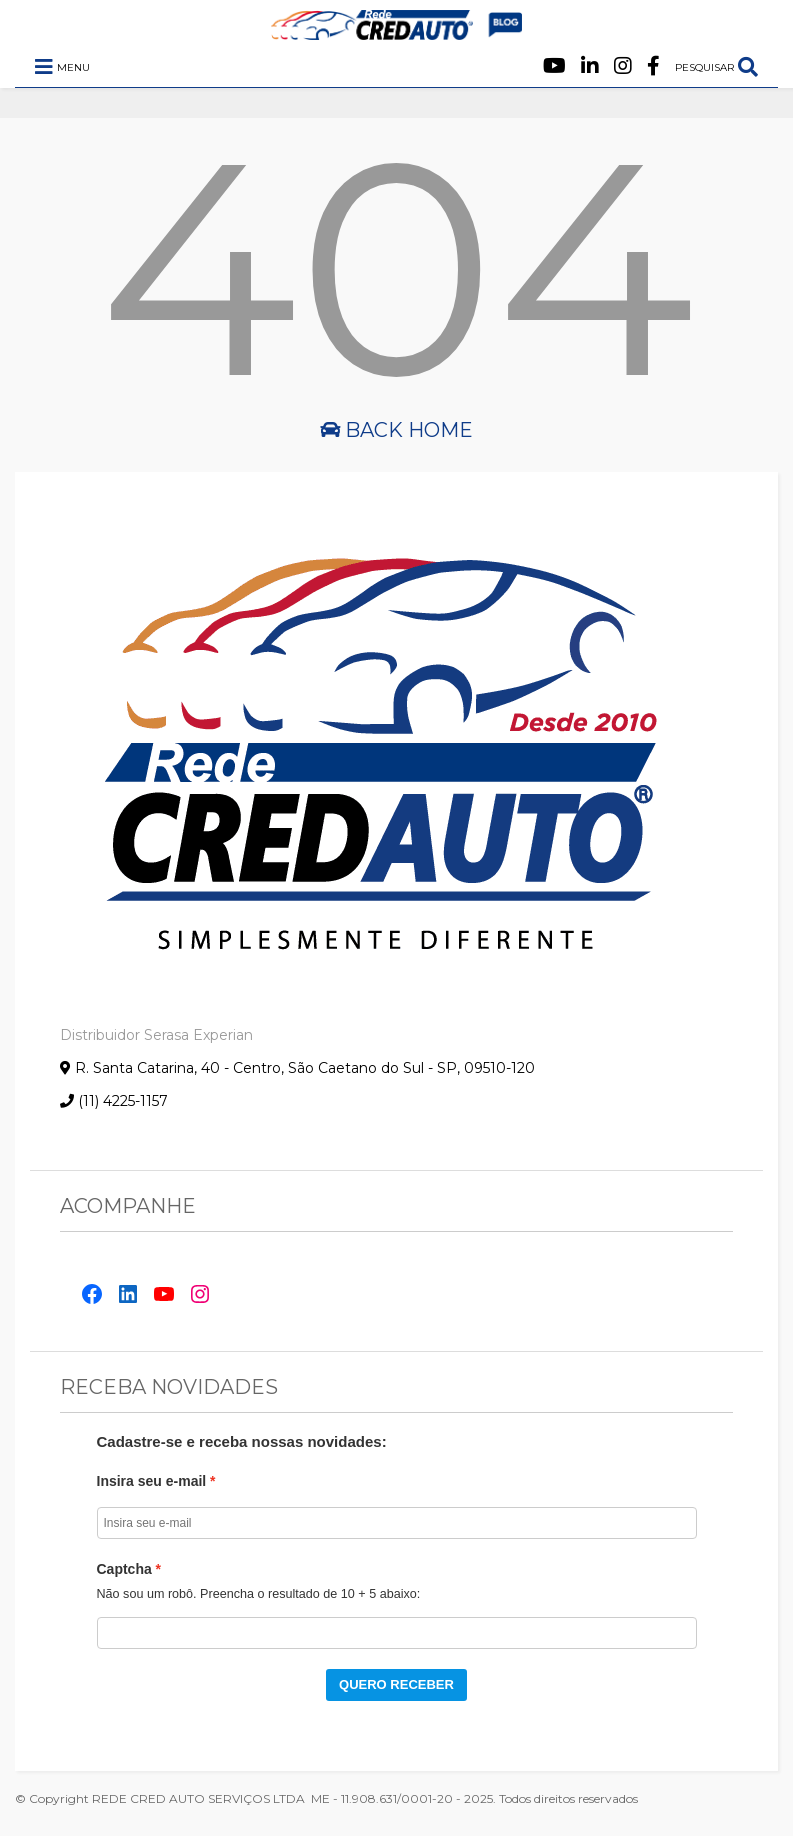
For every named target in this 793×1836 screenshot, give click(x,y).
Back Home (396, 430)
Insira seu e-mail (152, 1481)
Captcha (124, 1569)
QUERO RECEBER (396, 1684)
